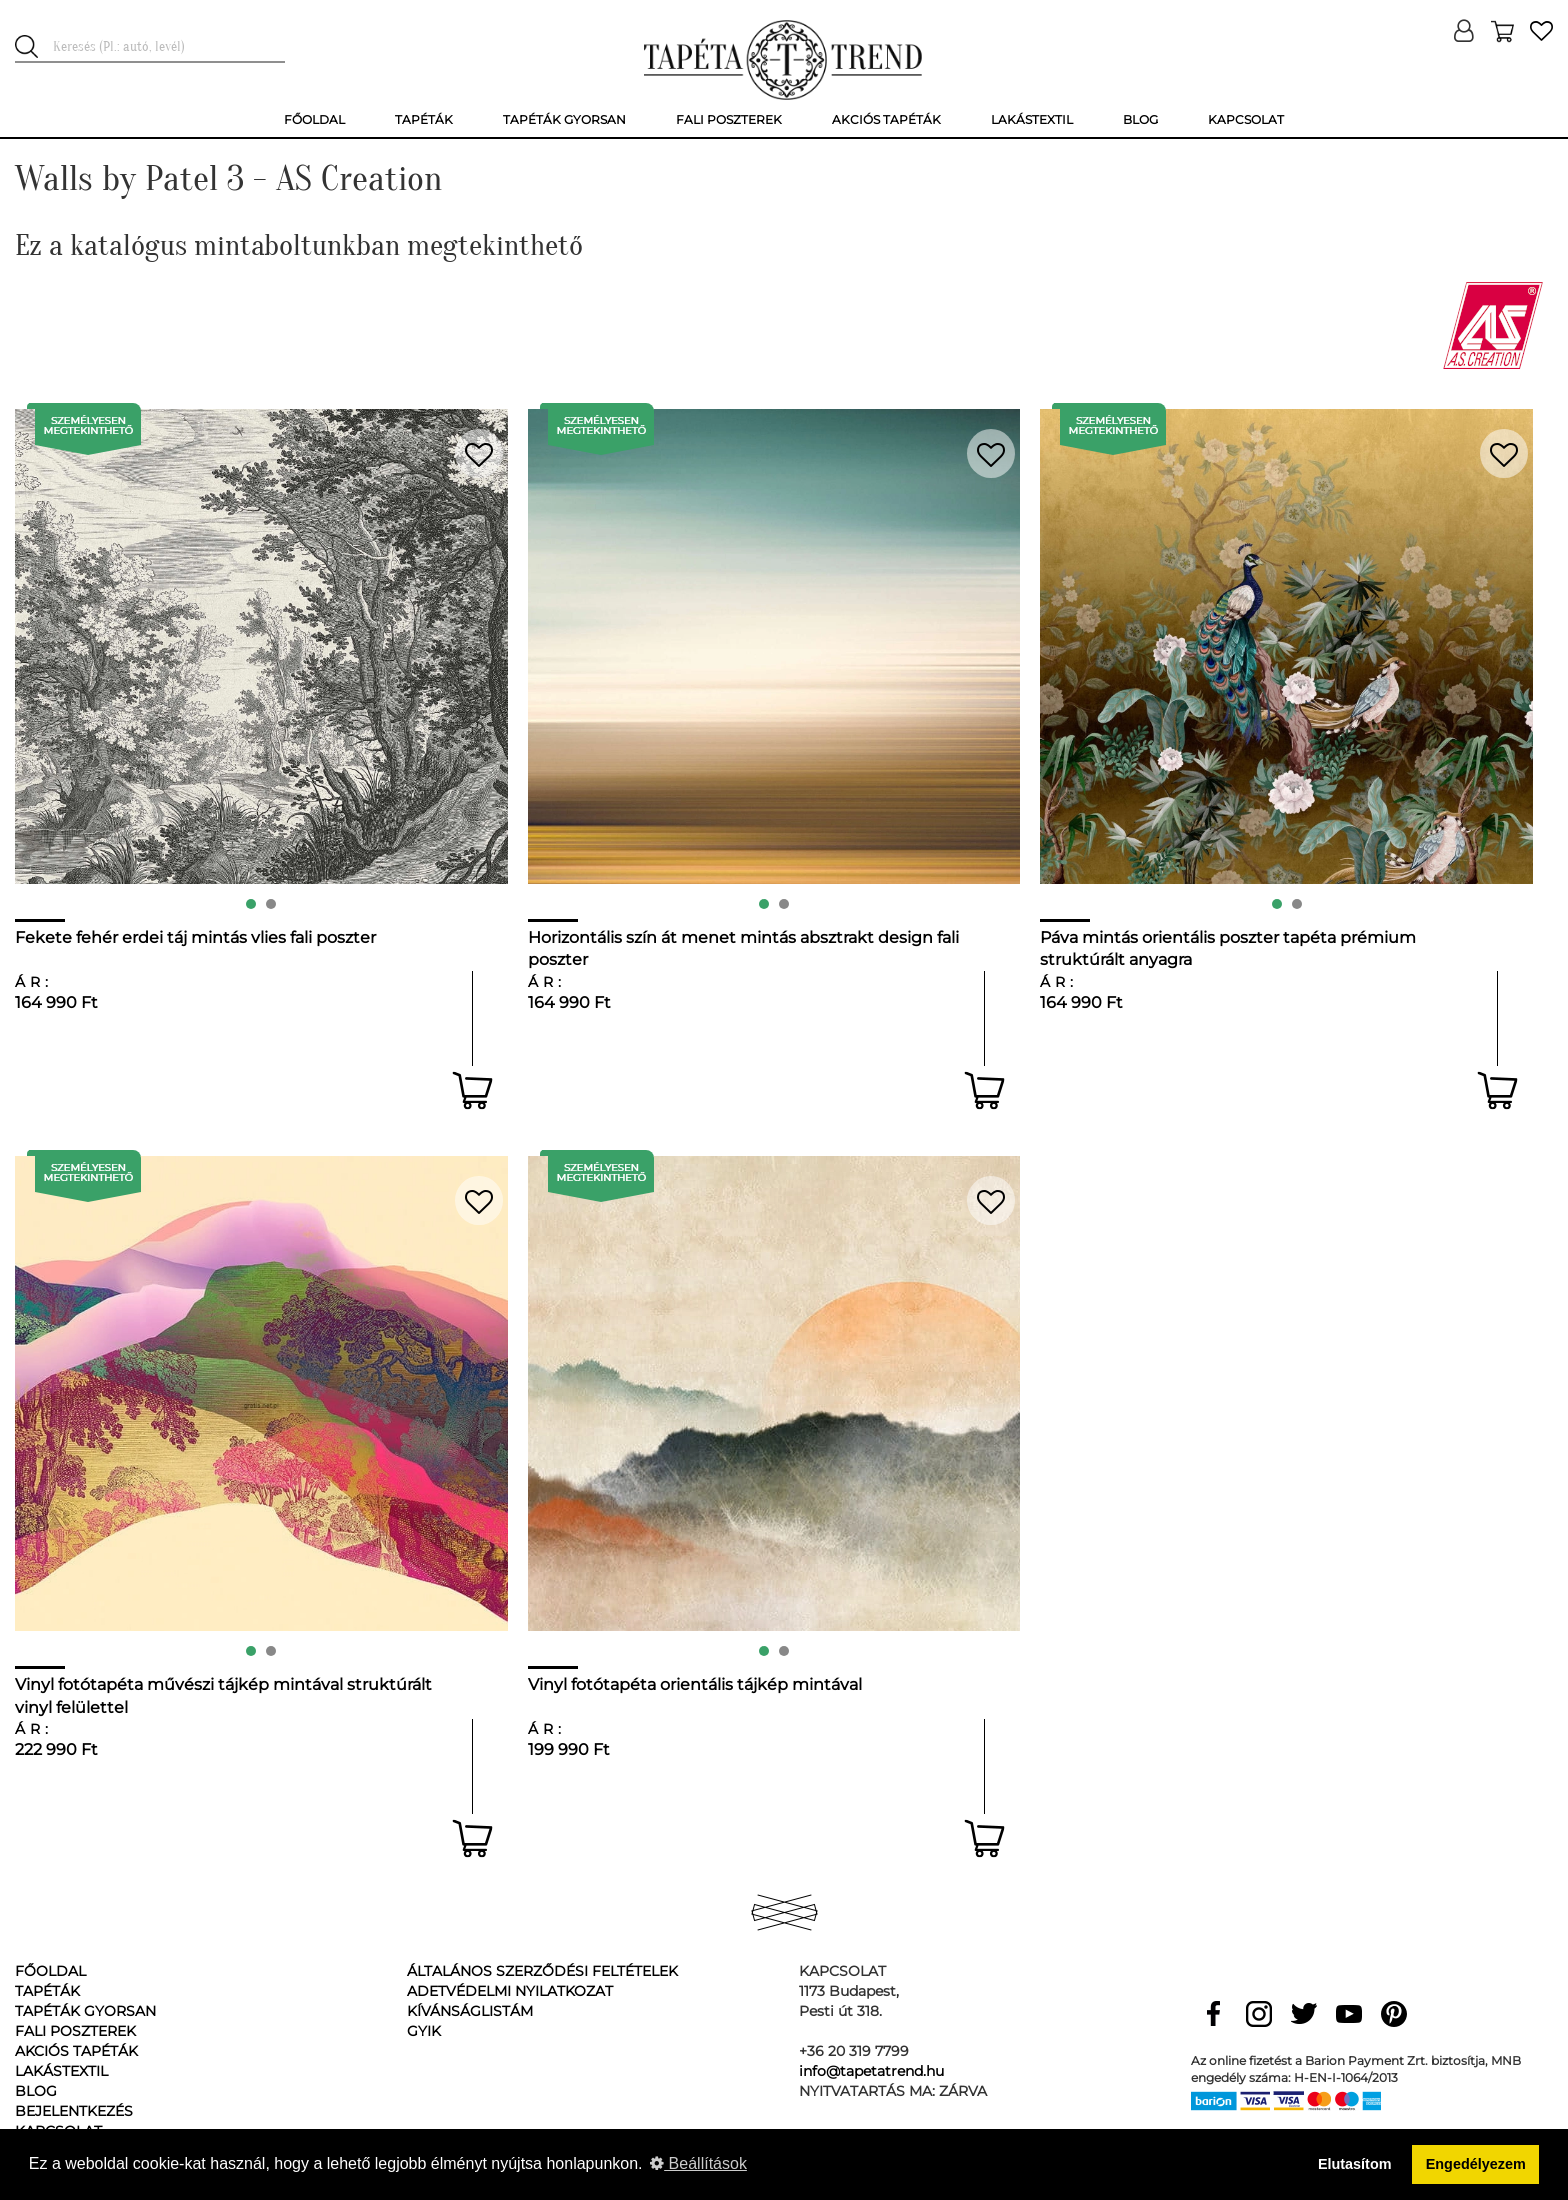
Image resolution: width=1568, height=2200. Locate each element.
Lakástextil (61, 2071)
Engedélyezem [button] (1476, 2164)
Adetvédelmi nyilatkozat (510, 1991)
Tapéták (47, 1991)
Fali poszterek (75, 2031)
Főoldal (50, 1971)
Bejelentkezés (74, 2111)
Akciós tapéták (76, 2051)
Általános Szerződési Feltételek (542, 1971)
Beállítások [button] (698, 2163)
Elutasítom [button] (1355, 2164)
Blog (36, 2091)
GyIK (424, 2031)
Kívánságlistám (470, 2011)
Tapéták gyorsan (85, 2011)
